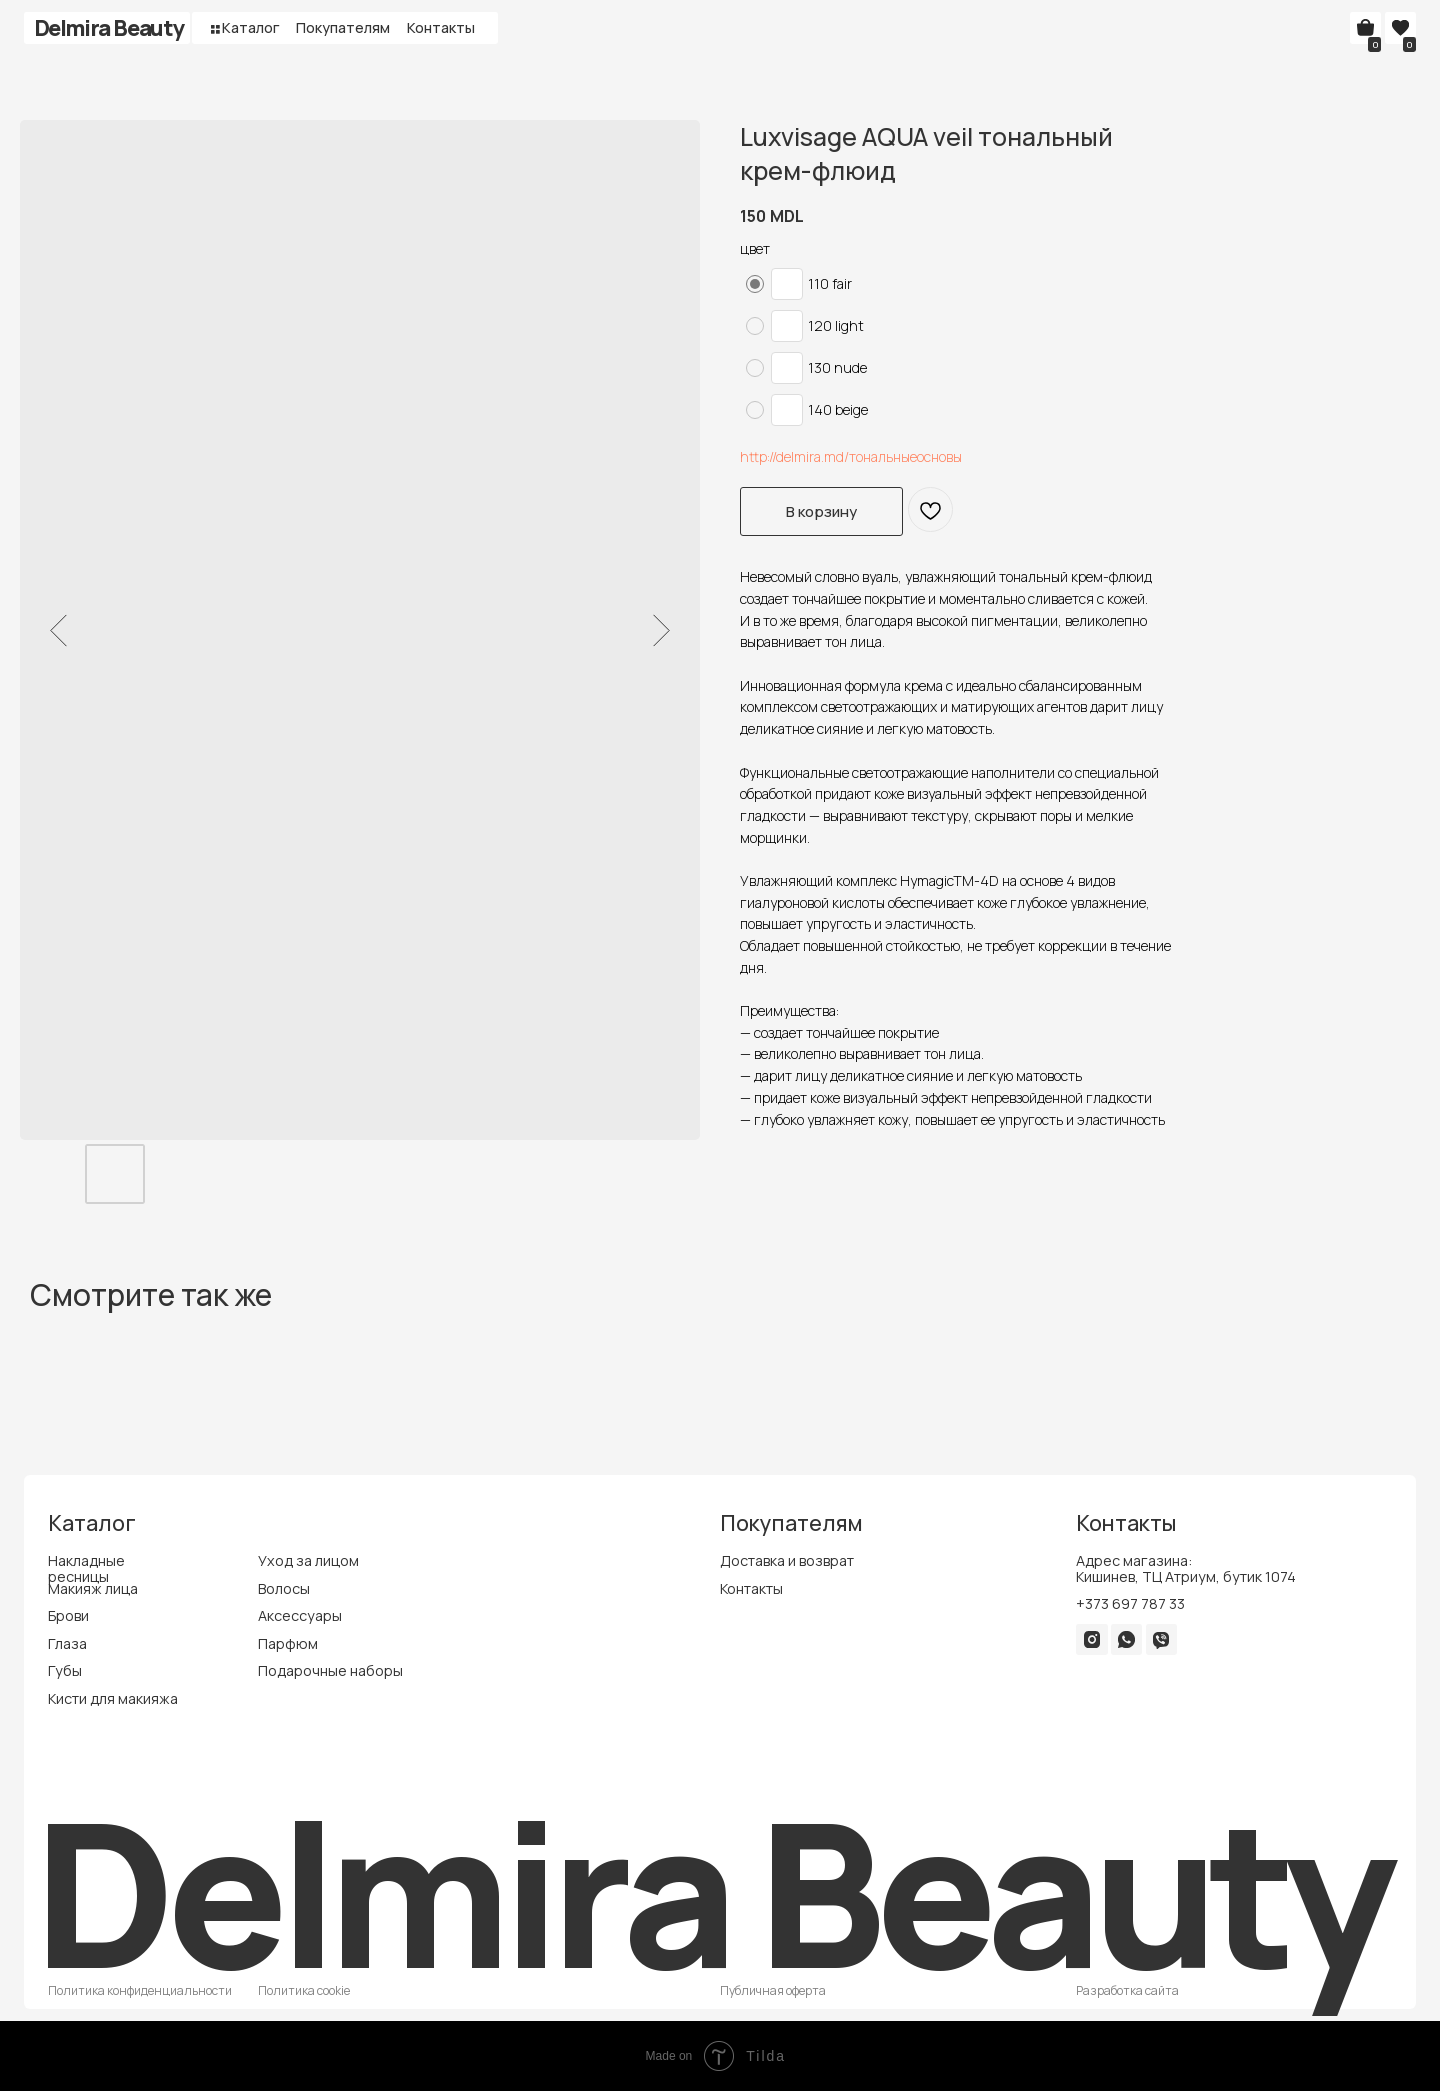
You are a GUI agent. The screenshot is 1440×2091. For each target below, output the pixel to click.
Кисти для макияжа (113, 1698)
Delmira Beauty (109, 27)
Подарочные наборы (330, 1670)
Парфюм (288, 1643)
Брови (68, 1615)
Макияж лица (93, 1588)
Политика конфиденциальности (140, 1990)
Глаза (67, 1643)
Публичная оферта (773, 1990)
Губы (65, 1670)
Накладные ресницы (86, 1568)
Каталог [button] (251, 27)
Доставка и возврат (787, 1560)
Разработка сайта (1127, 1990)
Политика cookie (304, 1990)
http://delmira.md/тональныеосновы (851, 456)
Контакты (441, 27)
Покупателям (343, 27)
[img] (1092, 1639)
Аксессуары (300, 1615)
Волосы (284, 1588)
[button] (215, 29)
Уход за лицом (308, 1560)
